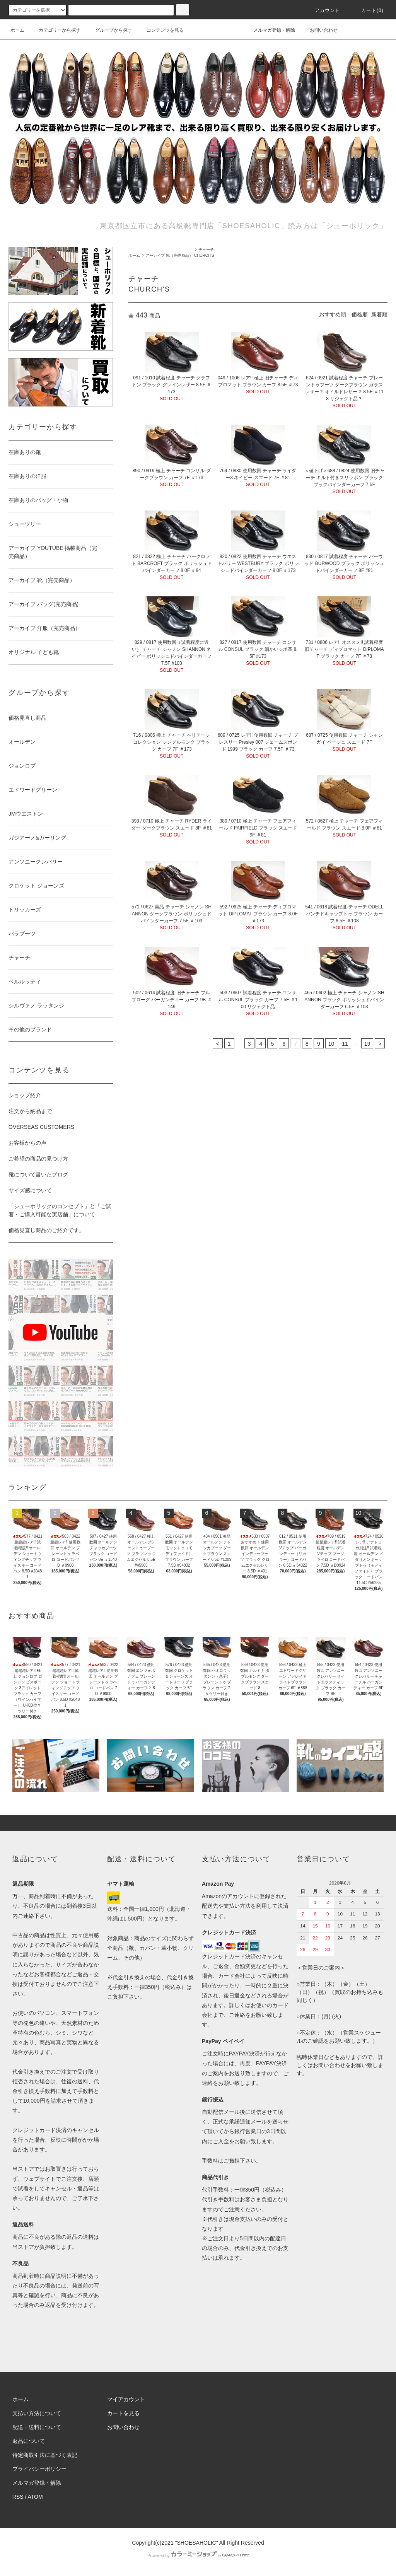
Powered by (198, 2555)
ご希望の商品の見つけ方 (38, 1159)
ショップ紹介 (25, 1095)
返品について (28, 2441)
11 (345, 1044)
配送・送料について (36, 2427)
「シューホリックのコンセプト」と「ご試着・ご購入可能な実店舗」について (60, 1210)
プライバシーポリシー (39, 2469)
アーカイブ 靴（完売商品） (169, 255)
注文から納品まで (30, 1111)
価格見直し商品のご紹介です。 (46, 1230)
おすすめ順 (332, 314)
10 (331, 1044)
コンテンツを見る (160, 30)
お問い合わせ (319, 30)
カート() (368, 10)
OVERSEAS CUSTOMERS (41, 1127)
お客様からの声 (27, 1143)
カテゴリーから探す (54, 30)
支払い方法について (36, 2413)
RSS (18, 2497)
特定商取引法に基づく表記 (44, 2455)
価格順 (360, 314)
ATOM (35, 2497)
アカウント (323, 10)
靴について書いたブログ (38, 1174)
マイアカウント (126, 2399)
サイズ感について (30, 1190)
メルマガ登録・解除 (269, 30)
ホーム (17, 30)
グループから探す (109, 30)
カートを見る (123, 2413)
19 (367, 1044)
